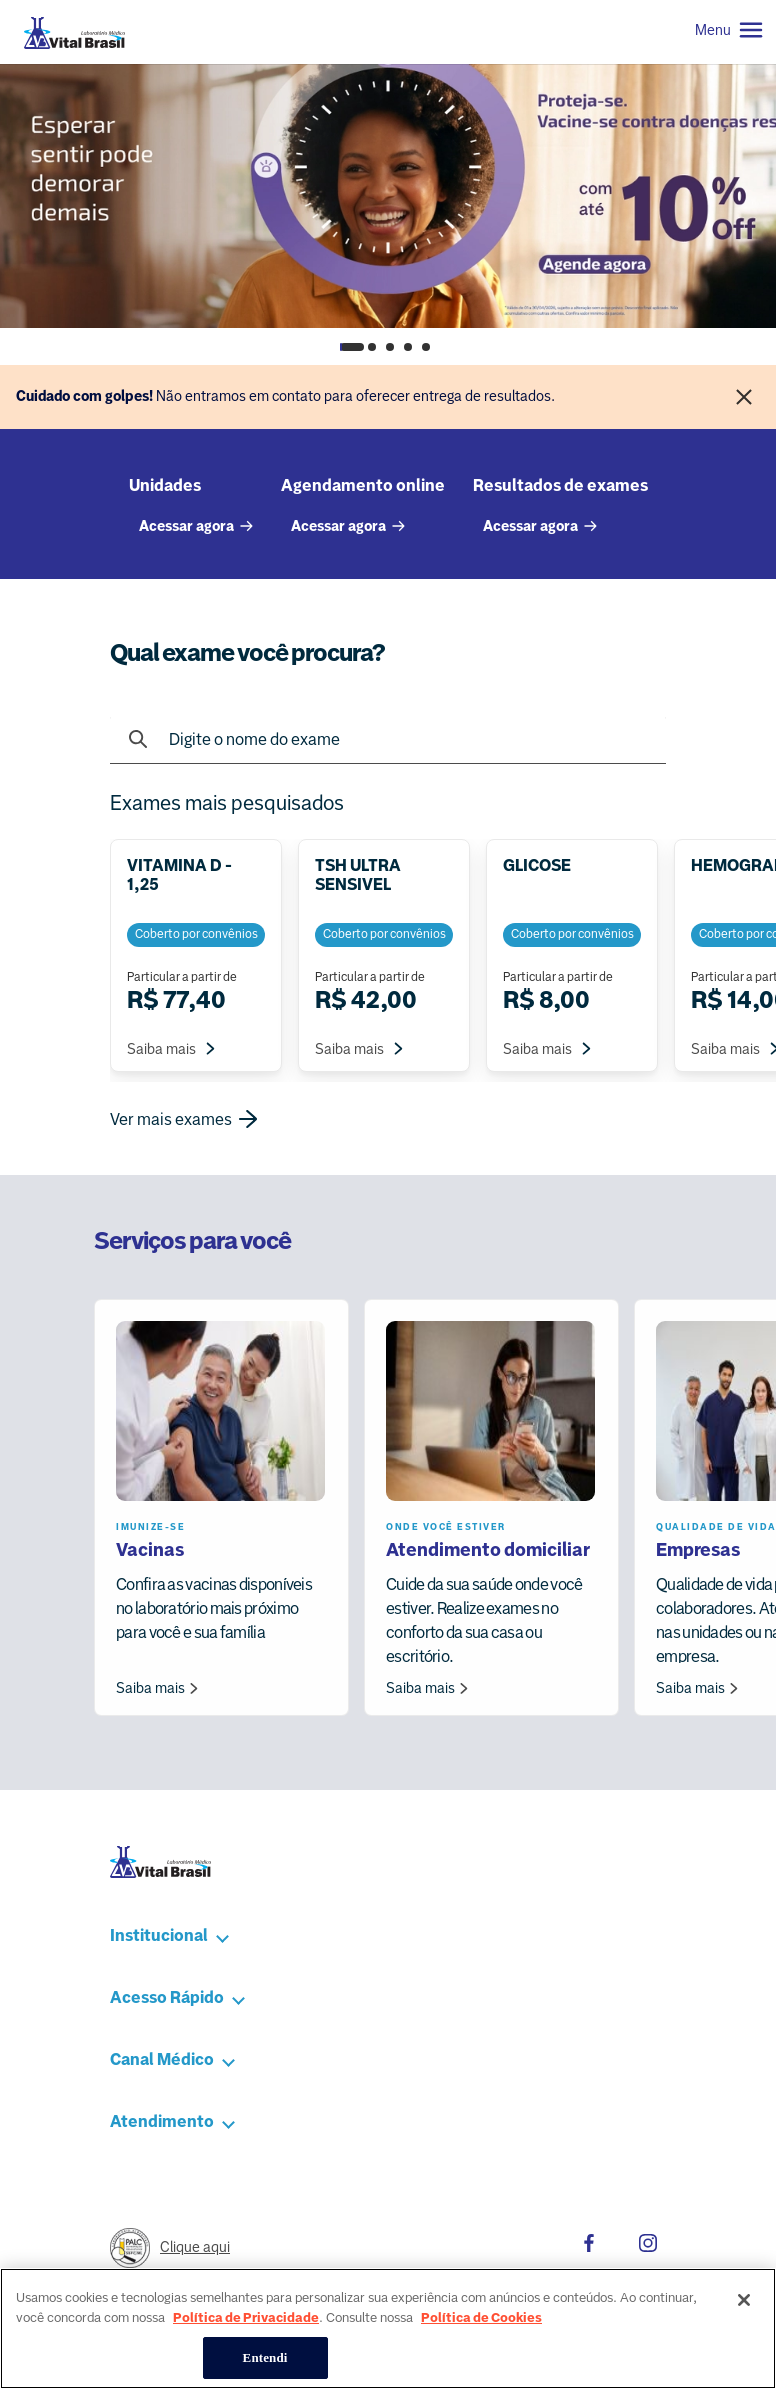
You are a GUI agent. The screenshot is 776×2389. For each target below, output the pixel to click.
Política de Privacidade (246, 2341)
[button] (290, 1936)
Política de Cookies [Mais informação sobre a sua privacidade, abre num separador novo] (481, 2341)
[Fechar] (744, 397)
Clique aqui (195, 2247)
